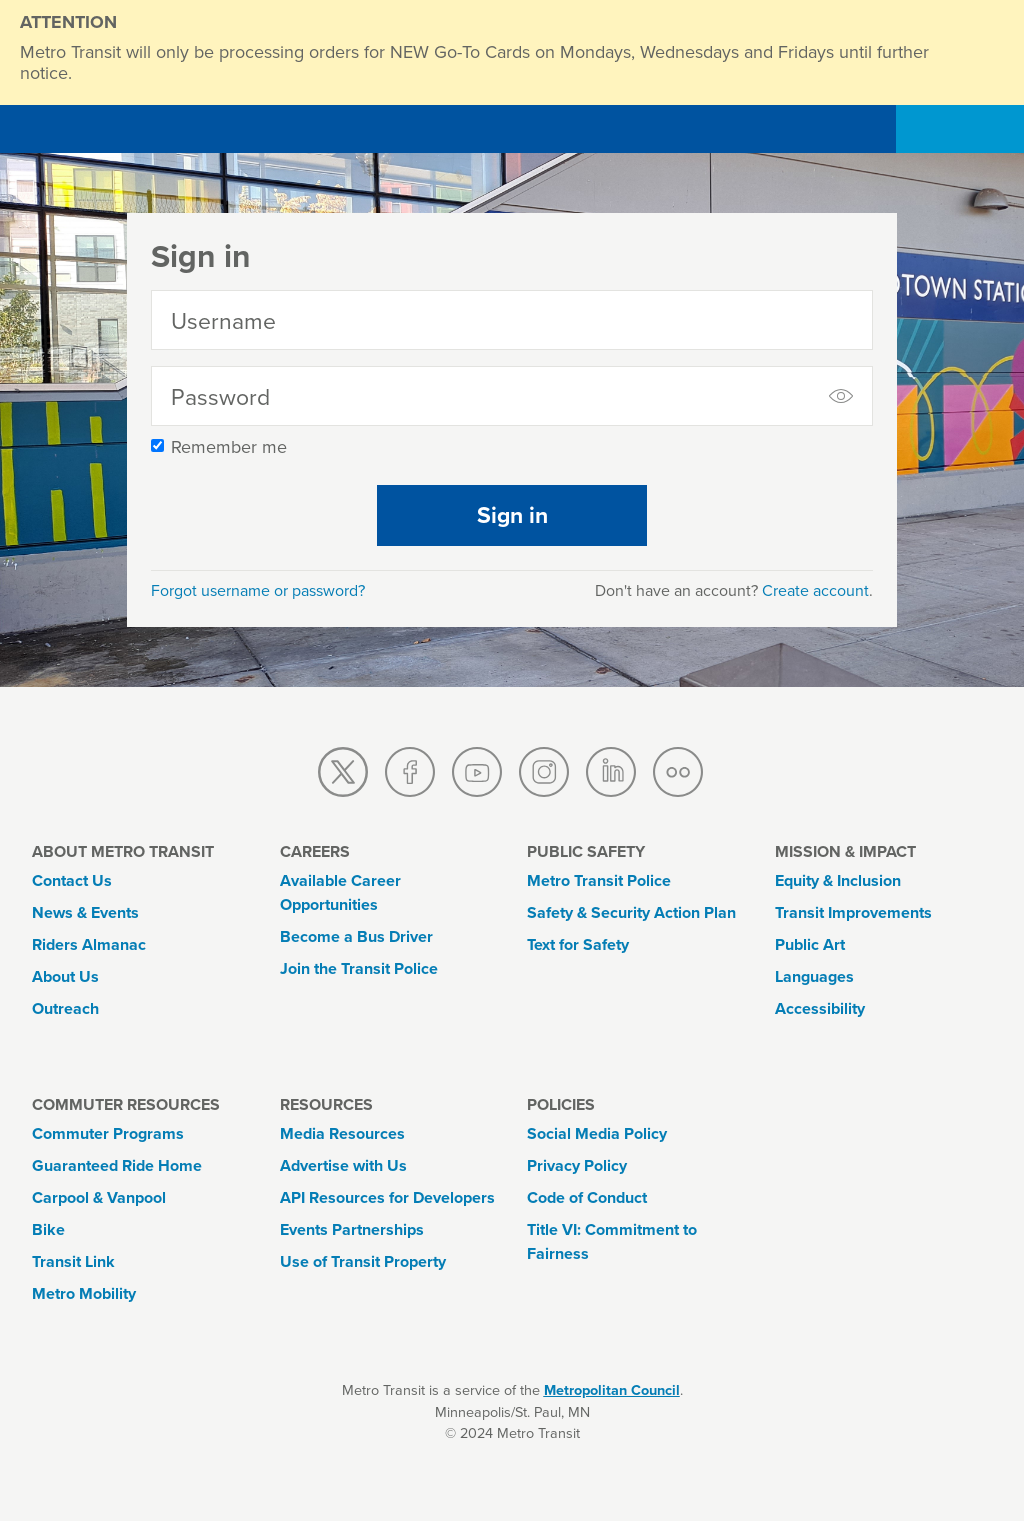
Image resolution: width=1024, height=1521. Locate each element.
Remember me (229, 447)
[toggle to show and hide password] (843, 396)
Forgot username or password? (258, 590)
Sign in (512, 515)
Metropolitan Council (612, 1390)
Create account (815, 590)
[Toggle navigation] (968, 129)
